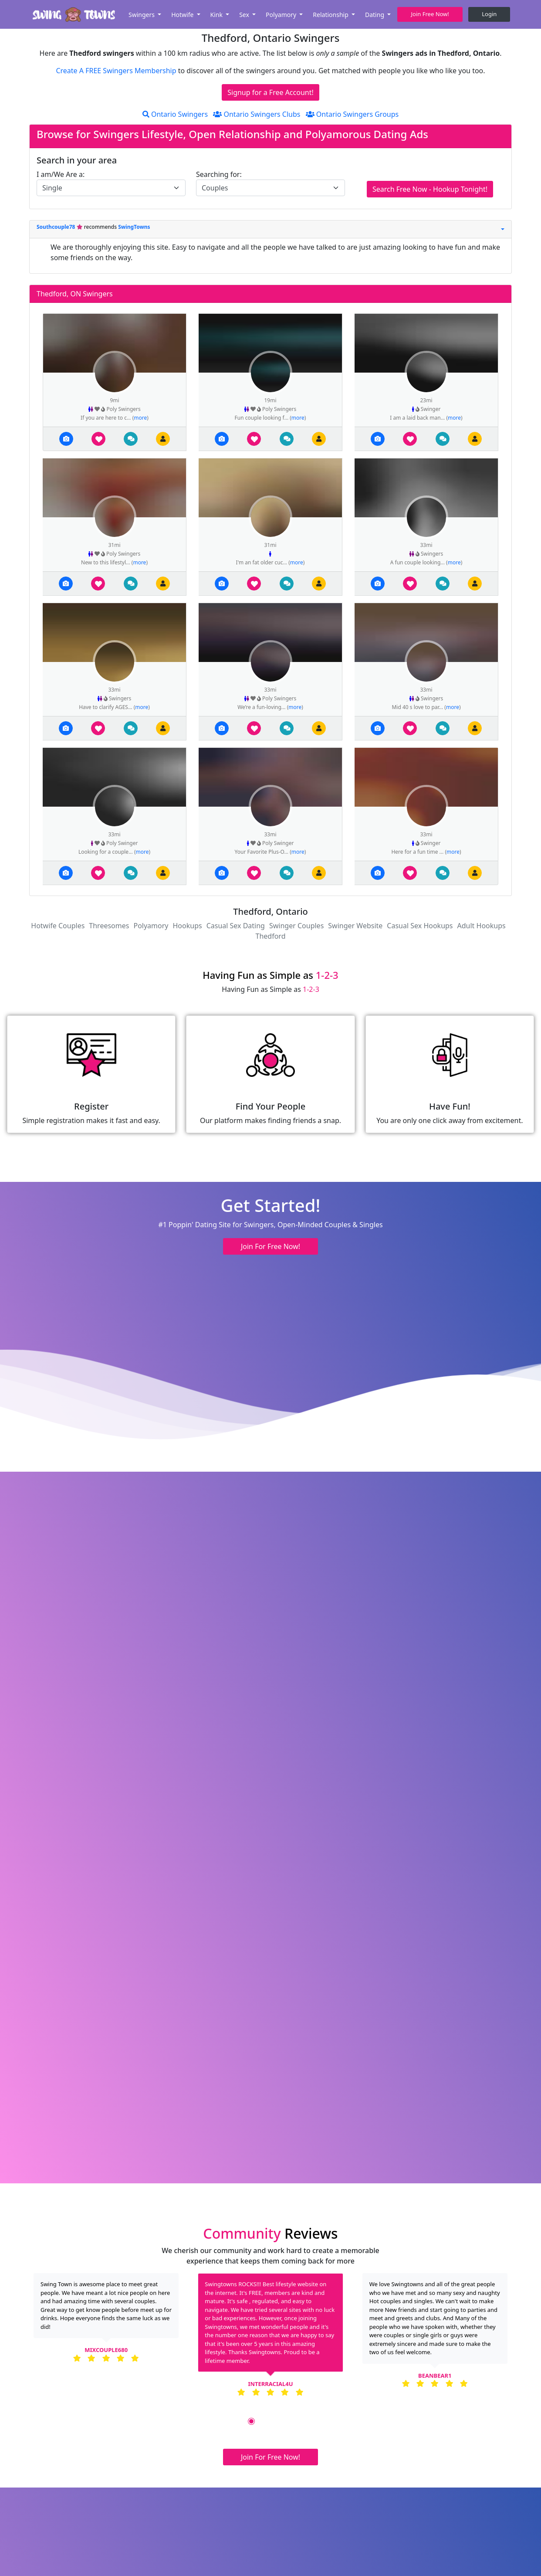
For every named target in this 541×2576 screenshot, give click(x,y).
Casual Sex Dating (235, 925)
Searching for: (219, 174)
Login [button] (489, 14)
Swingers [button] (142, 14)
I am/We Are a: (61, 174)
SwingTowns (134, 227)
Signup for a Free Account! (270, 92)
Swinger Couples (296, 925)
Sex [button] (244, 14)
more (140, 417)
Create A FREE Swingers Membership (117, 70)
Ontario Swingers (175, 114)
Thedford (271, 936)
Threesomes (109, 925)
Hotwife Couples (58, 925)
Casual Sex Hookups (420, 925)
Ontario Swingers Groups (352, 114)
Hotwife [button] (183, 14)
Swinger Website (355, 925)
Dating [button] (375, 14)
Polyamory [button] (282, 14)
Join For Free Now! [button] (270, 1246)
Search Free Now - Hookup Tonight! (429, 189)
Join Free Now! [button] (430, 14)
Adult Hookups (481, 925)
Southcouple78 (57, 227)
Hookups (187, 925)
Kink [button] (217, 14)
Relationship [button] (331, 14)
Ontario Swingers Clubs (256, 114)
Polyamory (150, 925)
